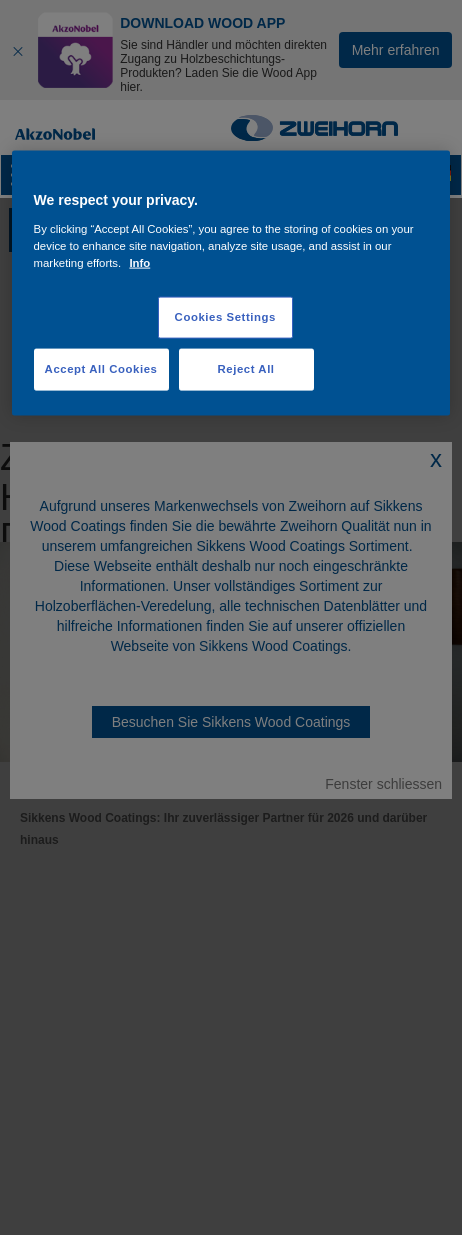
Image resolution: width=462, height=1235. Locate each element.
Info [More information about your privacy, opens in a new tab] (139, 263)
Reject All (245, 369)
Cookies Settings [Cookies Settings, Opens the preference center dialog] (225, 317)
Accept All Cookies (101, 369)
